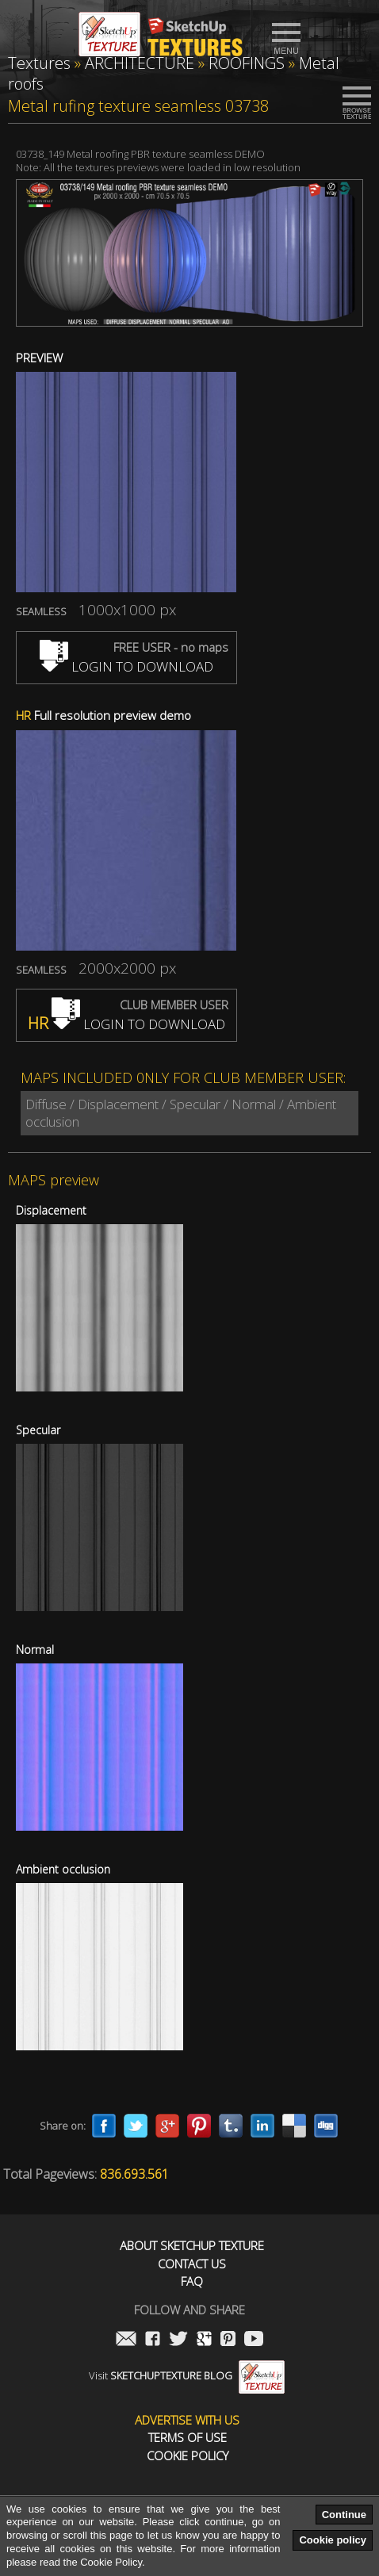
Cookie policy (332, 2540)
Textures (39, 63)
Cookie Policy (187, 2455)
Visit (187, 2375)
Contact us (192, 2264)
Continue (344, 2514)
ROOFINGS (247, 63)
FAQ (192, 2281)
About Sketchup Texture (192, 2245)
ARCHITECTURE (139, 63)
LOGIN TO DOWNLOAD (126, 666)
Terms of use (187, 2437)
